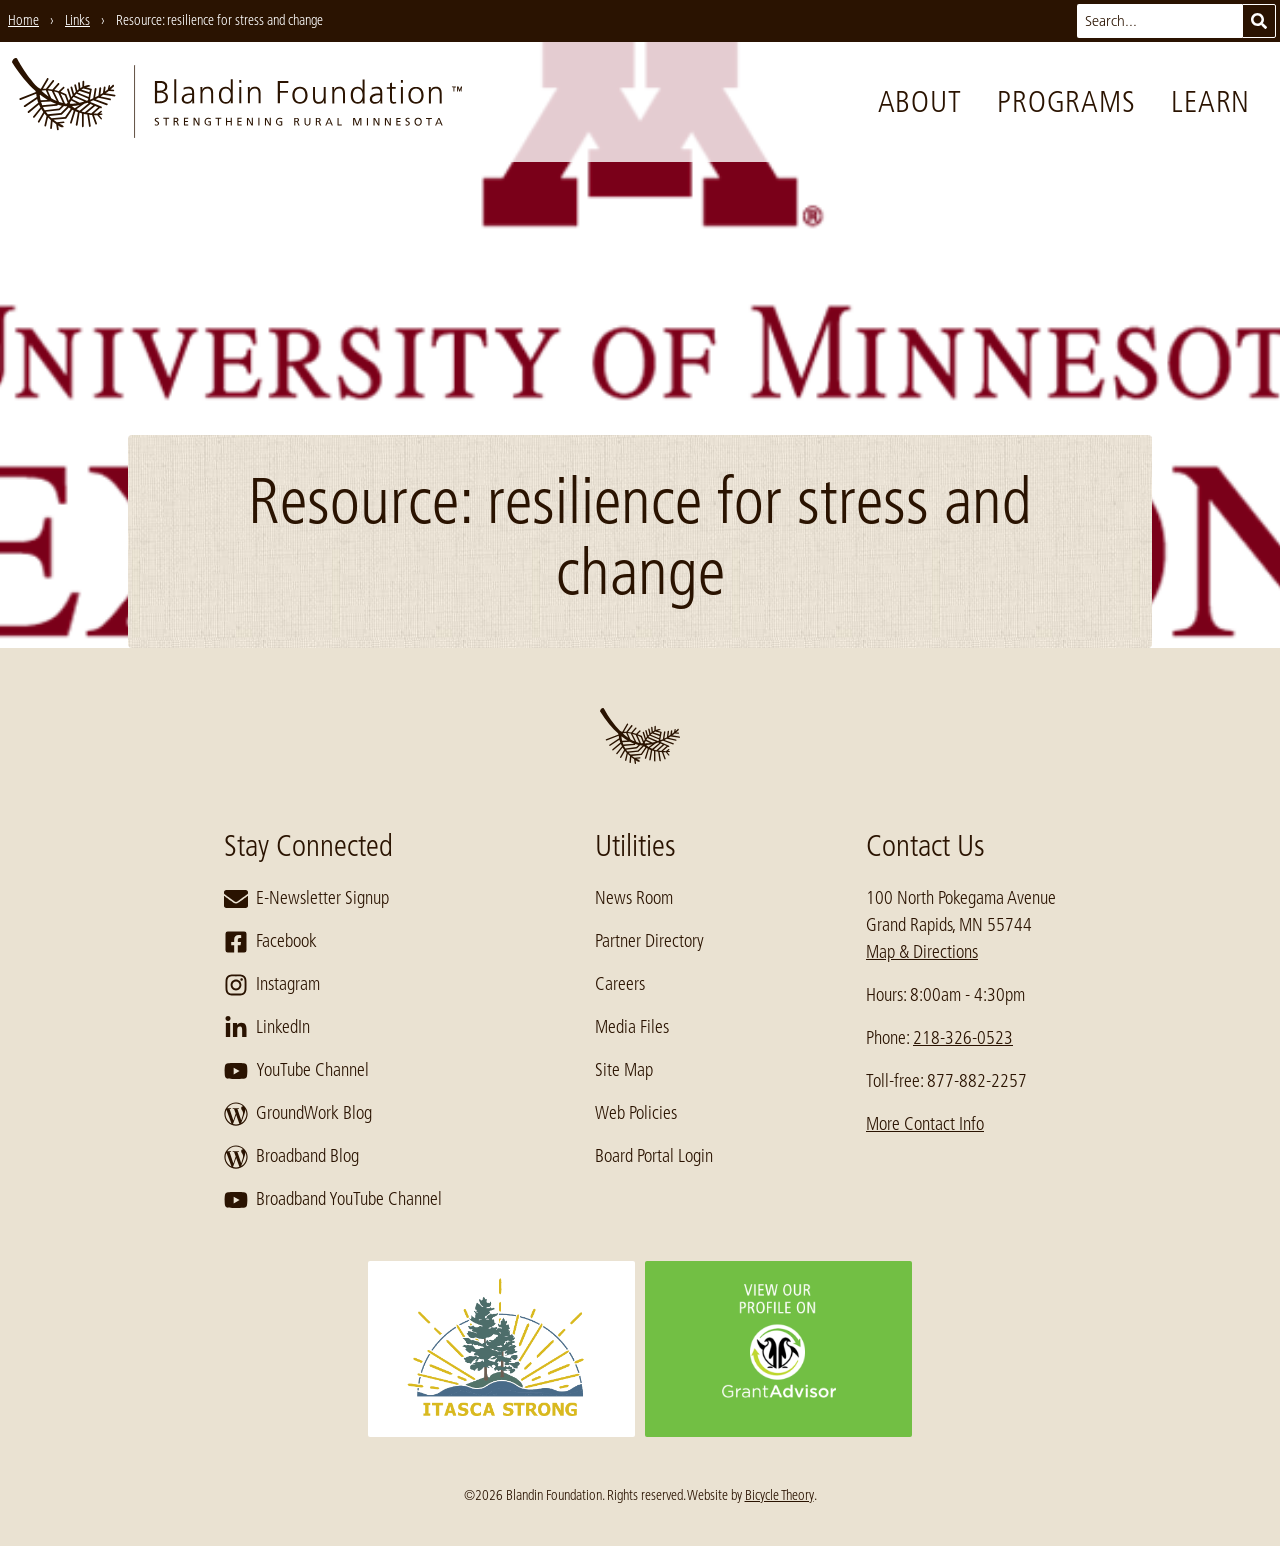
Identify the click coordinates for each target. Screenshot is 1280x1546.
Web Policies (636, 1113)
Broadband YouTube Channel (333, 1200)
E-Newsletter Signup (306, 899)
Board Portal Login (654, 1156)
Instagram (272, 985)
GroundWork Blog (298, 1114)
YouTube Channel (296, 1071)
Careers (620, 984)
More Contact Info (925, 1124)
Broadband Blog (291, 1157)
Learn (1210, 102)
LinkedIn (267, 1028)
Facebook (270, 942)
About (920, 102)
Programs (1066, 102)
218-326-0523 (963, 1038)
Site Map (624, 1070)
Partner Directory (649, 941)
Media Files (632, 1027)
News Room (634, 898)
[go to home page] (237, 102)
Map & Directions (922, 952)
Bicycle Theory (779, 1495)
